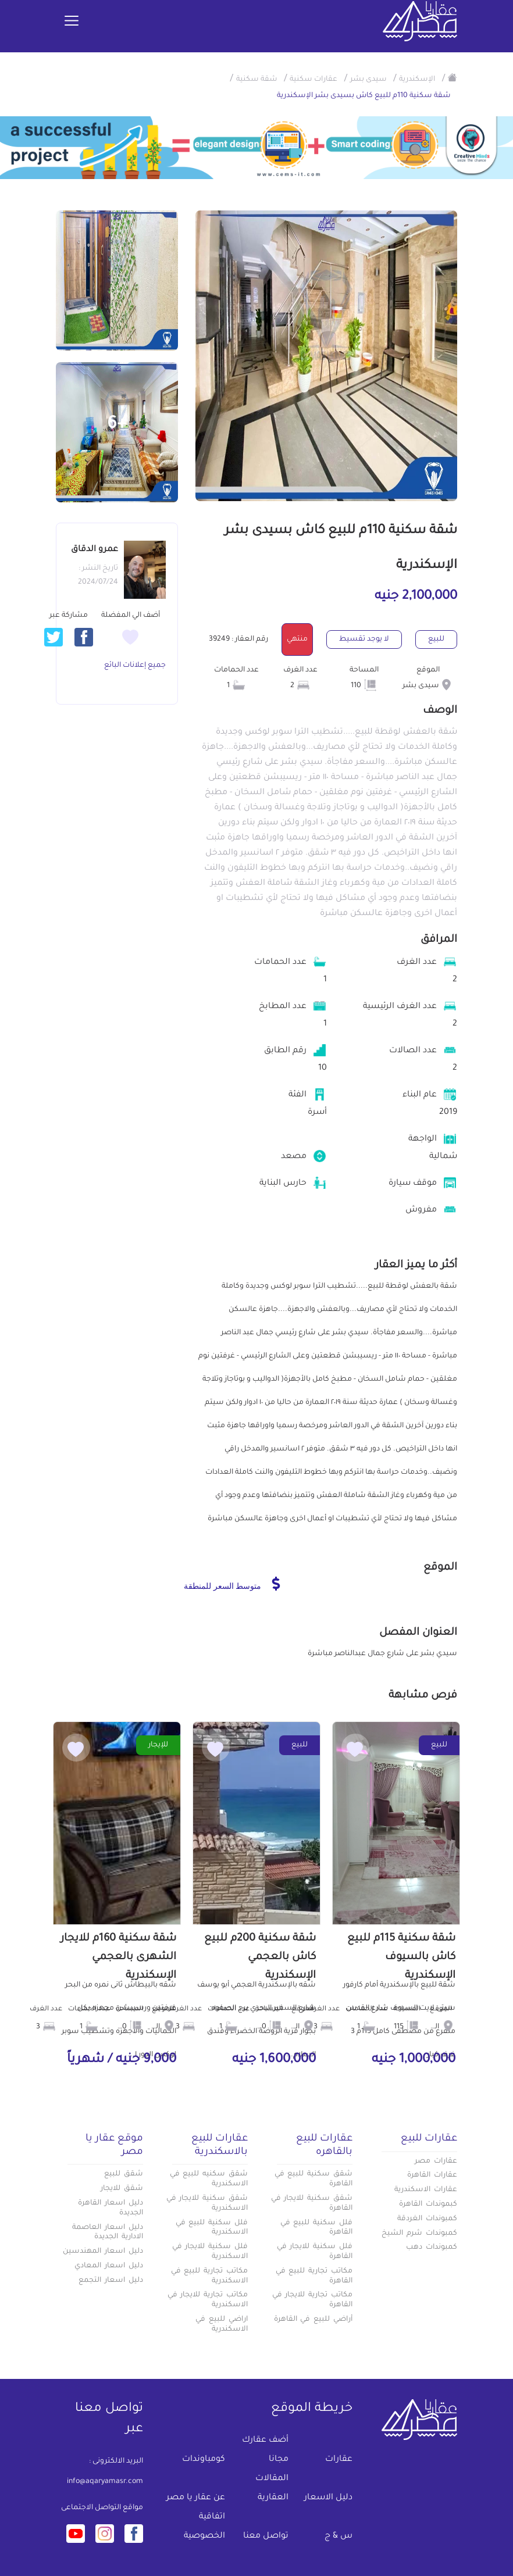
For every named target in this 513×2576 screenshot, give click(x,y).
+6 (117, 425)
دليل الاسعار (328, 2498)
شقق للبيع (123, 2174)
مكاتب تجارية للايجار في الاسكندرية (208, 2300)
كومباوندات (203, 2459)
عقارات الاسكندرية (425, 2190)
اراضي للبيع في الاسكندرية (221, 2325)
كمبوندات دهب (431, 2247)
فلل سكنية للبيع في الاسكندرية (212, 2228)
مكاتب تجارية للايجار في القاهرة (312, 2300)
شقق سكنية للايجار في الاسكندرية (207, 2204)
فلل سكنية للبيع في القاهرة (316, 2228)
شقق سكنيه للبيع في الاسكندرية (209, 2179)
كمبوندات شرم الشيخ (419, 2234)
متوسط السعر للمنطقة (232, 1584)
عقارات (338, 2459)
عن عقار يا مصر (195, 2498)
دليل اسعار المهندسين (103, 2252)
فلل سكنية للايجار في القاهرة (314, 2252)
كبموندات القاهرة (428, 2204)
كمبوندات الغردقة (427, 2219)
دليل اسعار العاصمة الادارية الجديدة (107, 2233)
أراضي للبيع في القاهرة (313, 2320)
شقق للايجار (122, 2189)
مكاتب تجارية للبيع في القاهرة (314, 2276)
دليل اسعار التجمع (111, 2281)
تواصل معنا (265, 2536)
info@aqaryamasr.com (105, 2482)
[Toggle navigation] (71, 21)
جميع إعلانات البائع (135, 666)
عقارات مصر (436, 2161)
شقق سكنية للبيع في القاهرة (313, 2179)
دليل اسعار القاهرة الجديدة (110, 2208)
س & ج (338, 2536)
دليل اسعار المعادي (108, 2266)
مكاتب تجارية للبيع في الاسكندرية (209, 2276)
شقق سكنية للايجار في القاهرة (311, 2204)
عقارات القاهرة (432, 2175)
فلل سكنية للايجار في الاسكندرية (210, 2252)
